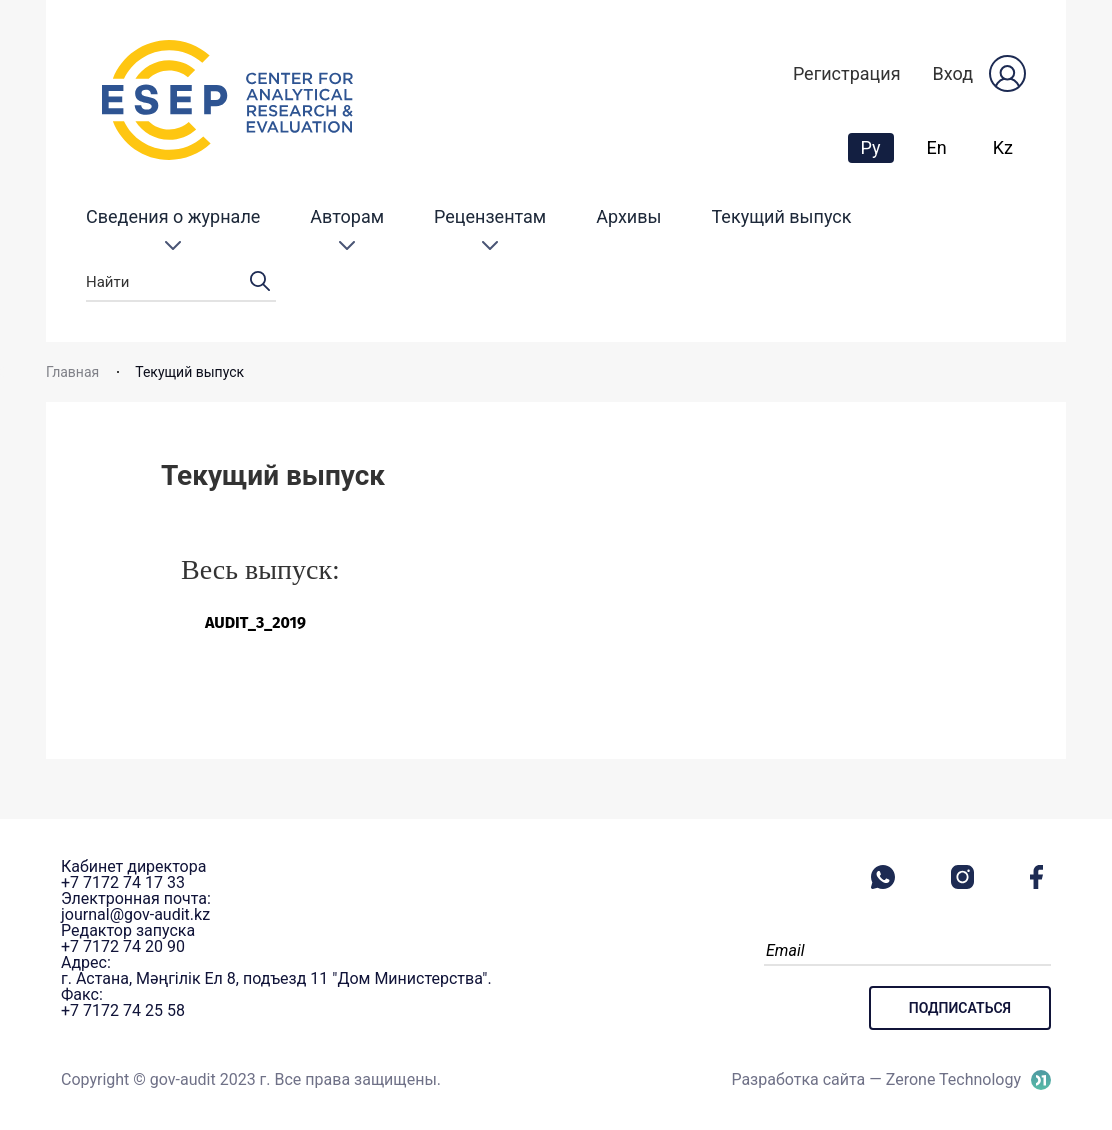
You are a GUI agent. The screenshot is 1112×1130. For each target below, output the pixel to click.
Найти (181, 282)
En (937, 147)
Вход (953, 73)
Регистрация (847, 73)
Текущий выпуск (782, 216)
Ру (877, 147)
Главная (72, 372)
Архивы (628, 216)
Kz (1003, 147)
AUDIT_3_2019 (255, 622)
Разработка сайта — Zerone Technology (876, 1079)
